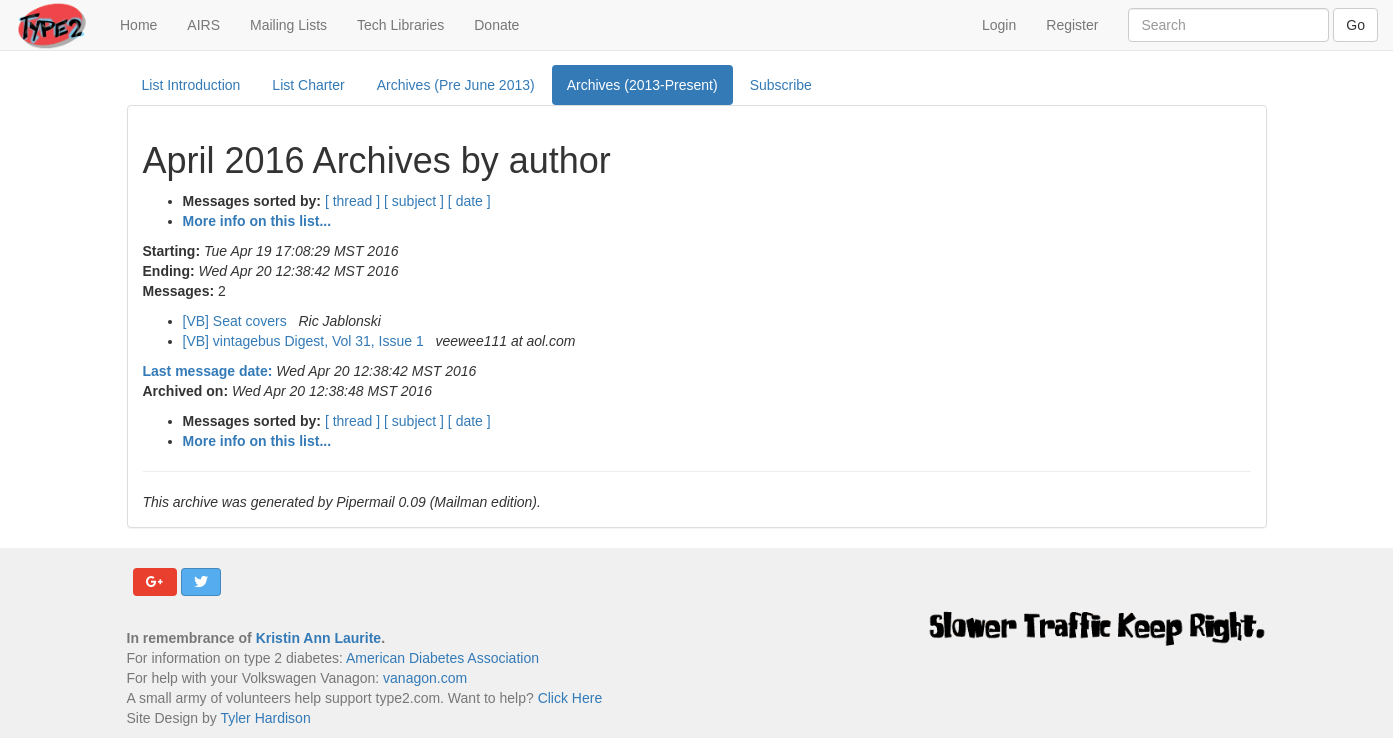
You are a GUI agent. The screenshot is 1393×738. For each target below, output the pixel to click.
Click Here (570, 698)
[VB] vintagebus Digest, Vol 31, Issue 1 (305, 341)
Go (1355, 25)
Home (146, 23)
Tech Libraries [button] (400, 25)
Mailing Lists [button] (288, 25)
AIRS (203, 25)
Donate (496, 25)
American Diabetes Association (442, 658)
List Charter (308, 85)
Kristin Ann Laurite (319, 638)
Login (999, 25)
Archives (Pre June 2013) (456, 85)
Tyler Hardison (265, 718)
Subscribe (781, 85)
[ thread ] (352, 201)
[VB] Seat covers (237, 321)
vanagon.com (425, 678)
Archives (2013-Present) (642, 85)
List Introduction (191, 85)
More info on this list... (257, 221)
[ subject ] (414, 201)
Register (1072, 25)
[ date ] (469, 201)
